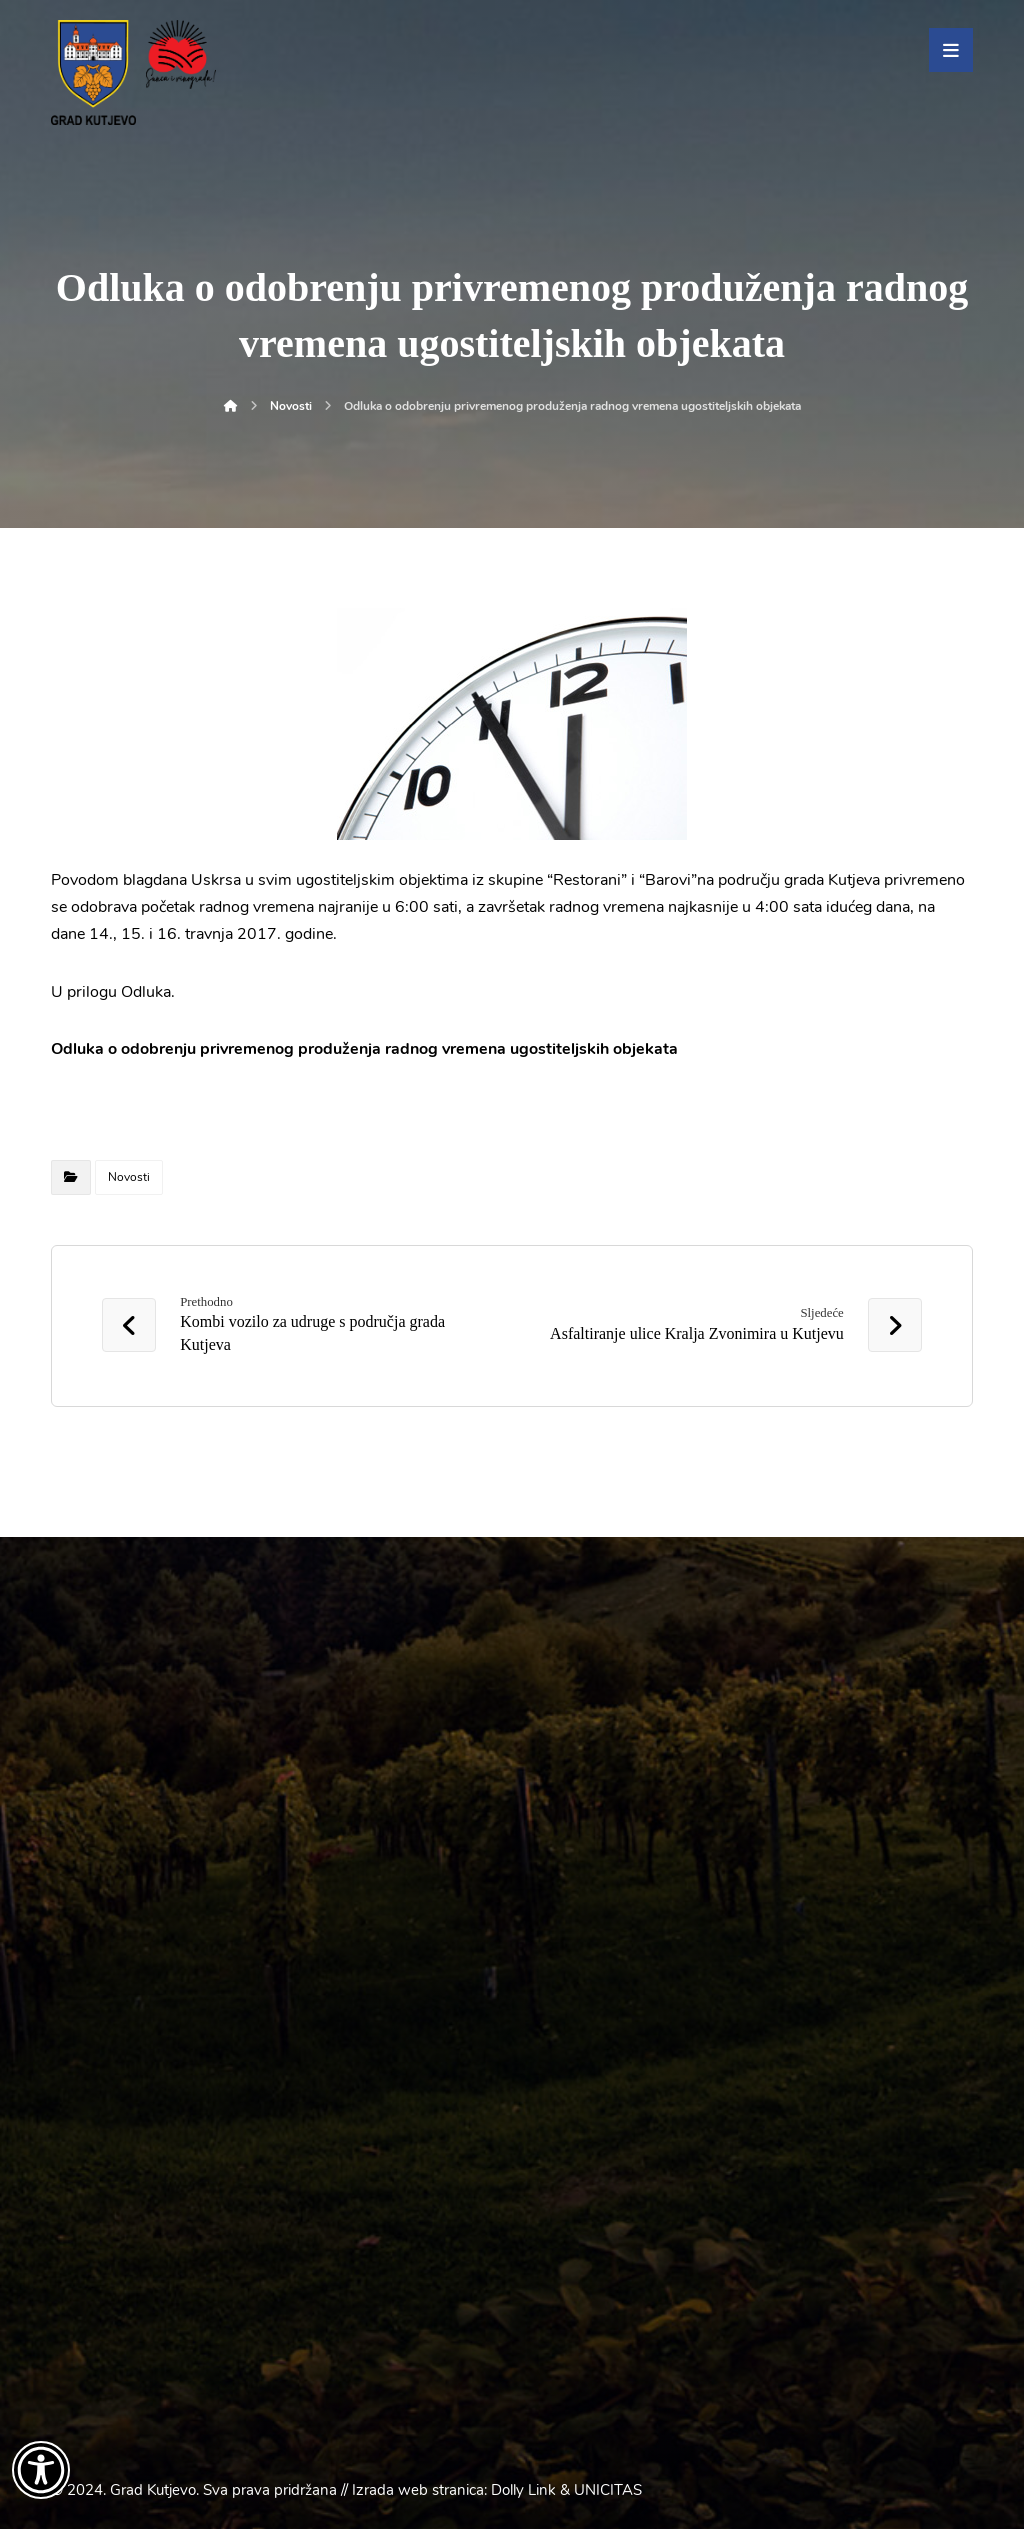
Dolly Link (523, 2490)
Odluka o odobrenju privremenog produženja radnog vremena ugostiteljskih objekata (364, 1049)
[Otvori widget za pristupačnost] (41, 2470)
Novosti (129, 1177)
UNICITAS (608, 2490)
